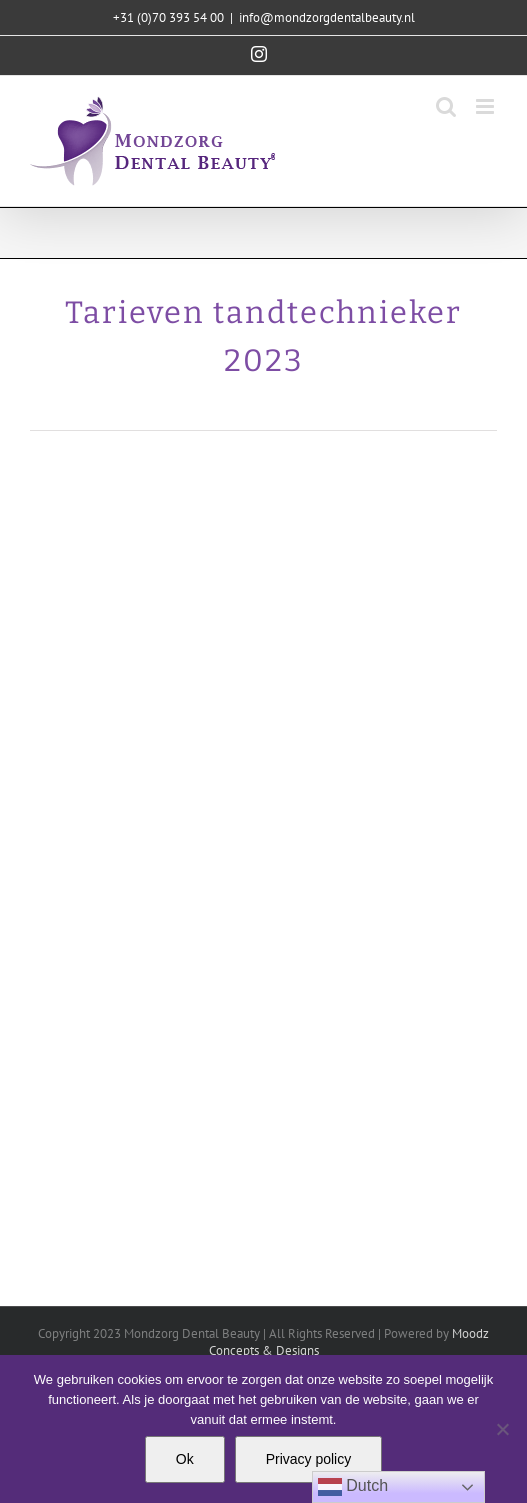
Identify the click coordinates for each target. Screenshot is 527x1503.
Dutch (353, 1487)
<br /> (263, 861)
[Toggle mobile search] (446, 106)
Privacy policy (309, 1459)
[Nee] (502, 1429)
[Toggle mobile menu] (486, 106)
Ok (185, 1459)
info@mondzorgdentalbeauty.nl (327, 17)
